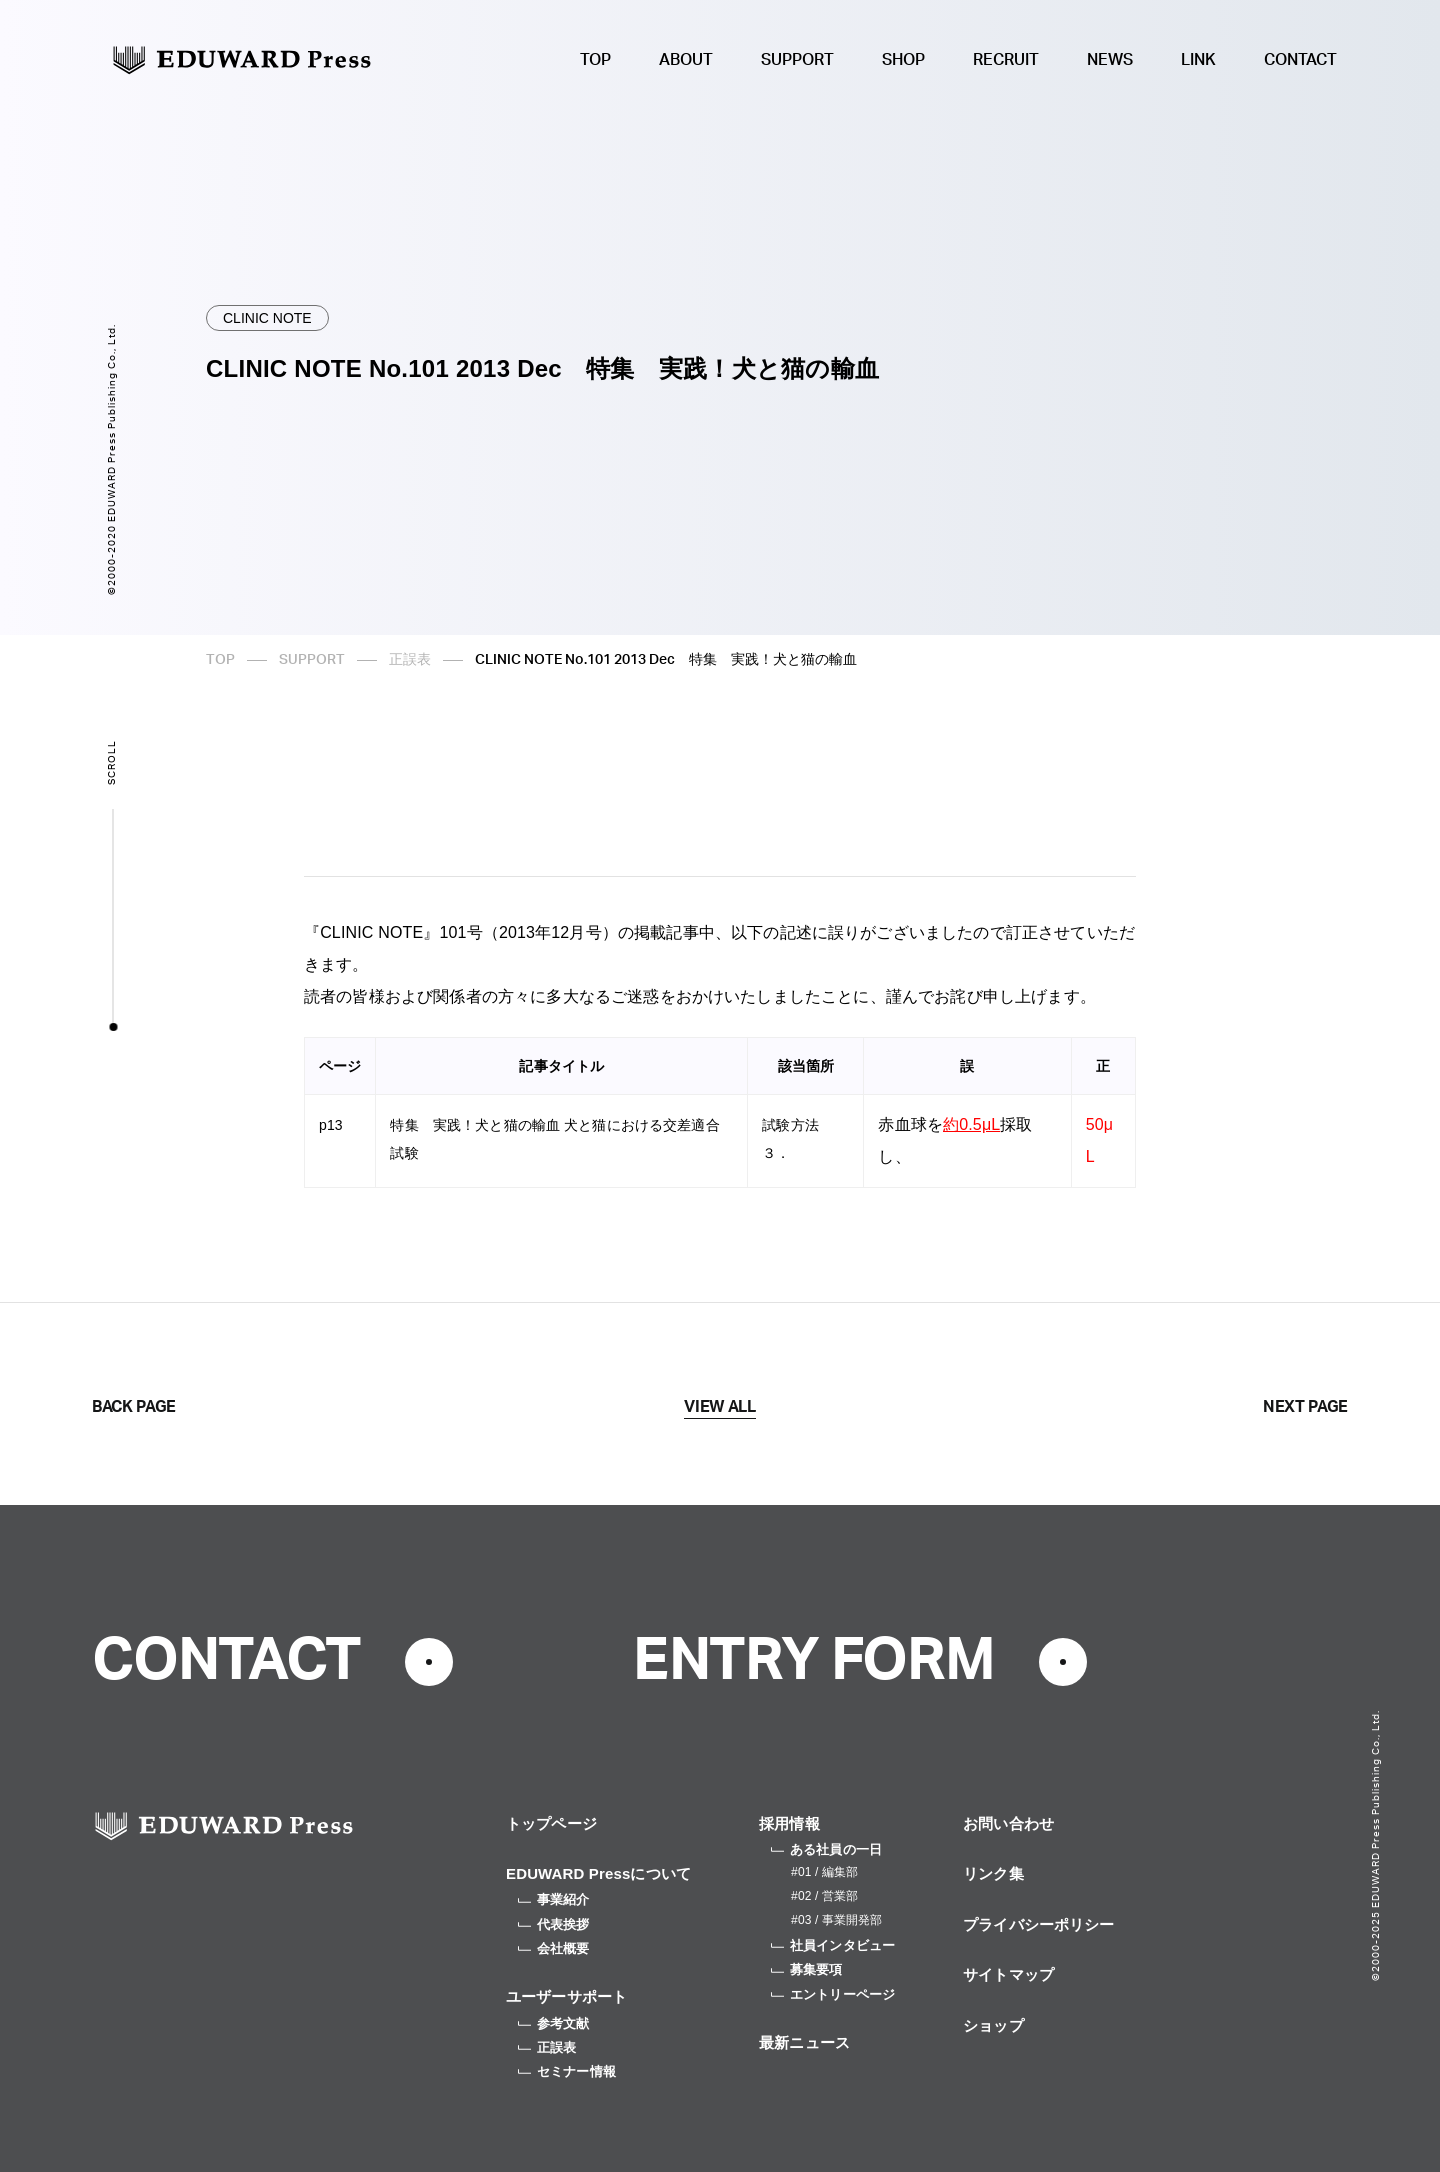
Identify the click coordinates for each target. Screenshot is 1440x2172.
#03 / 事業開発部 (836, 1920)
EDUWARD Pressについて (598, 1873)
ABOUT (686, 60)
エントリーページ (833, 1994)
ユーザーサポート (566, 1996)
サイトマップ (1008, 1974)
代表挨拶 (554, 1924)
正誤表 (410, 660)
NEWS (1110, 60)
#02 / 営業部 (824, 1896)
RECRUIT (1006, 60)
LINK (1198, 60)
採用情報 (789, 1823)
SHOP (903, 60)
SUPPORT (797, 60)
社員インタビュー (833, 1945)
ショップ (993, 2025)
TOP (595, 60)
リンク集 (993, 1873)
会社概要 (554, 1948)
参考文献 (554, 2023)
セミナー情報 (567, 2071)
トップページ (551, 1823)
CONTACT (1300, 60)
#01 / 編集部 (824, 1872)
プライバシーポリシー (1039, 1924)
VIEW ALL (719, 1407)
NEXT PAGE (1305, 1407)
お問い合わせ (1008, 1823)
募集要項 (807, 1969)
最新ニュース (804, 2042)
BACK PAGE (134, 1407)
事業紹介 (554, 1899)
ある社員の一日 (826, 1849)
